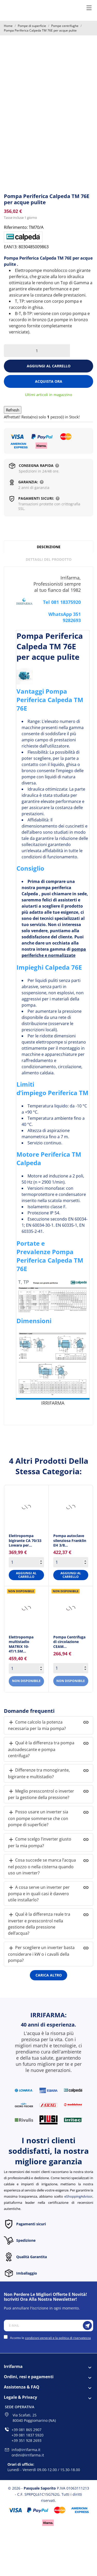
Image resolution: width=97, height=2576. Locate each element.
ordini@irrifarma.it (28, 2455)
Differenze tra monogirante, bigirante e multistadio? (39, 1773)
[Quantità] (37, 350)
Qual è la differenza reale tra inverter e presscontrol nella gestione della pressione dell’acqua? (39, 1923)
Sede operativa (19, 2406)
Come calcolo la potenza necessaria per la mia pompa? (37, 1725)
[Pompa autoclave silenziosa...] (71, 1507)
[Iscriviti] (87, 2325)
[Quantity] (26, 1562)
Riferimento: (16, 227)
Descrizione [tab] (48, 546)
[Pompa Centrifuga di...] (71, 1608)
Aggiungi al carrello (48, 365)
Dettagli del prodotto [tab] (49, 559)
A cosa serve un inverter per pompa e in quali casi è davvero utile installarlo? (39, 1893)
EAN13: (10, 247)
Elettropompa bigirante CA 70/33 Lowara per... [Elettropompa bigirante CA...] (25, 1540)
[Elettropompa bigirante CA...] (26, 1507)
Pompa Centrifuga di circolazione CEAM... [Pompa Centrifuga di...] (69, 1642)
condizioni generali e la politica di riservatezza (58, 2338)
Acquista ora (48, 381)
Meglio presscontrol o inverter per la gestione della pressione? (41, 1794)
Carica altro (49, 1975)
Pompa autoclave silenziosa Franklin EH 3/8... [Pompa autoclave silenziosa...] (69, 1540)
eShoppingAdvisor (78, 2196)
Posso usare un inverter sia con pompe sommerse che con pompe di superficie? (38, 1818)
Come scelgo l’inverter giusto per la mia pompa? (39, 1842)
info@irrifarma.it (26, 2449)
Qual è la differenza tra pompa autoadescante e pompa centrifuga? (41, 1749)
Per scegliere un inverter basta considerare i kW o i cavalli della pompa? (41, 1954)
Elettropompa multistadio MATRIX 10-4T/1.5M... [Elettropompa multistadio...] (21, 1644)
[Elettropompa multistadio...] (26, 1608)
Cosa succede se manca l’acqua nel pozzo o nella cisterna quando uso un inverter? (42, 1866)
